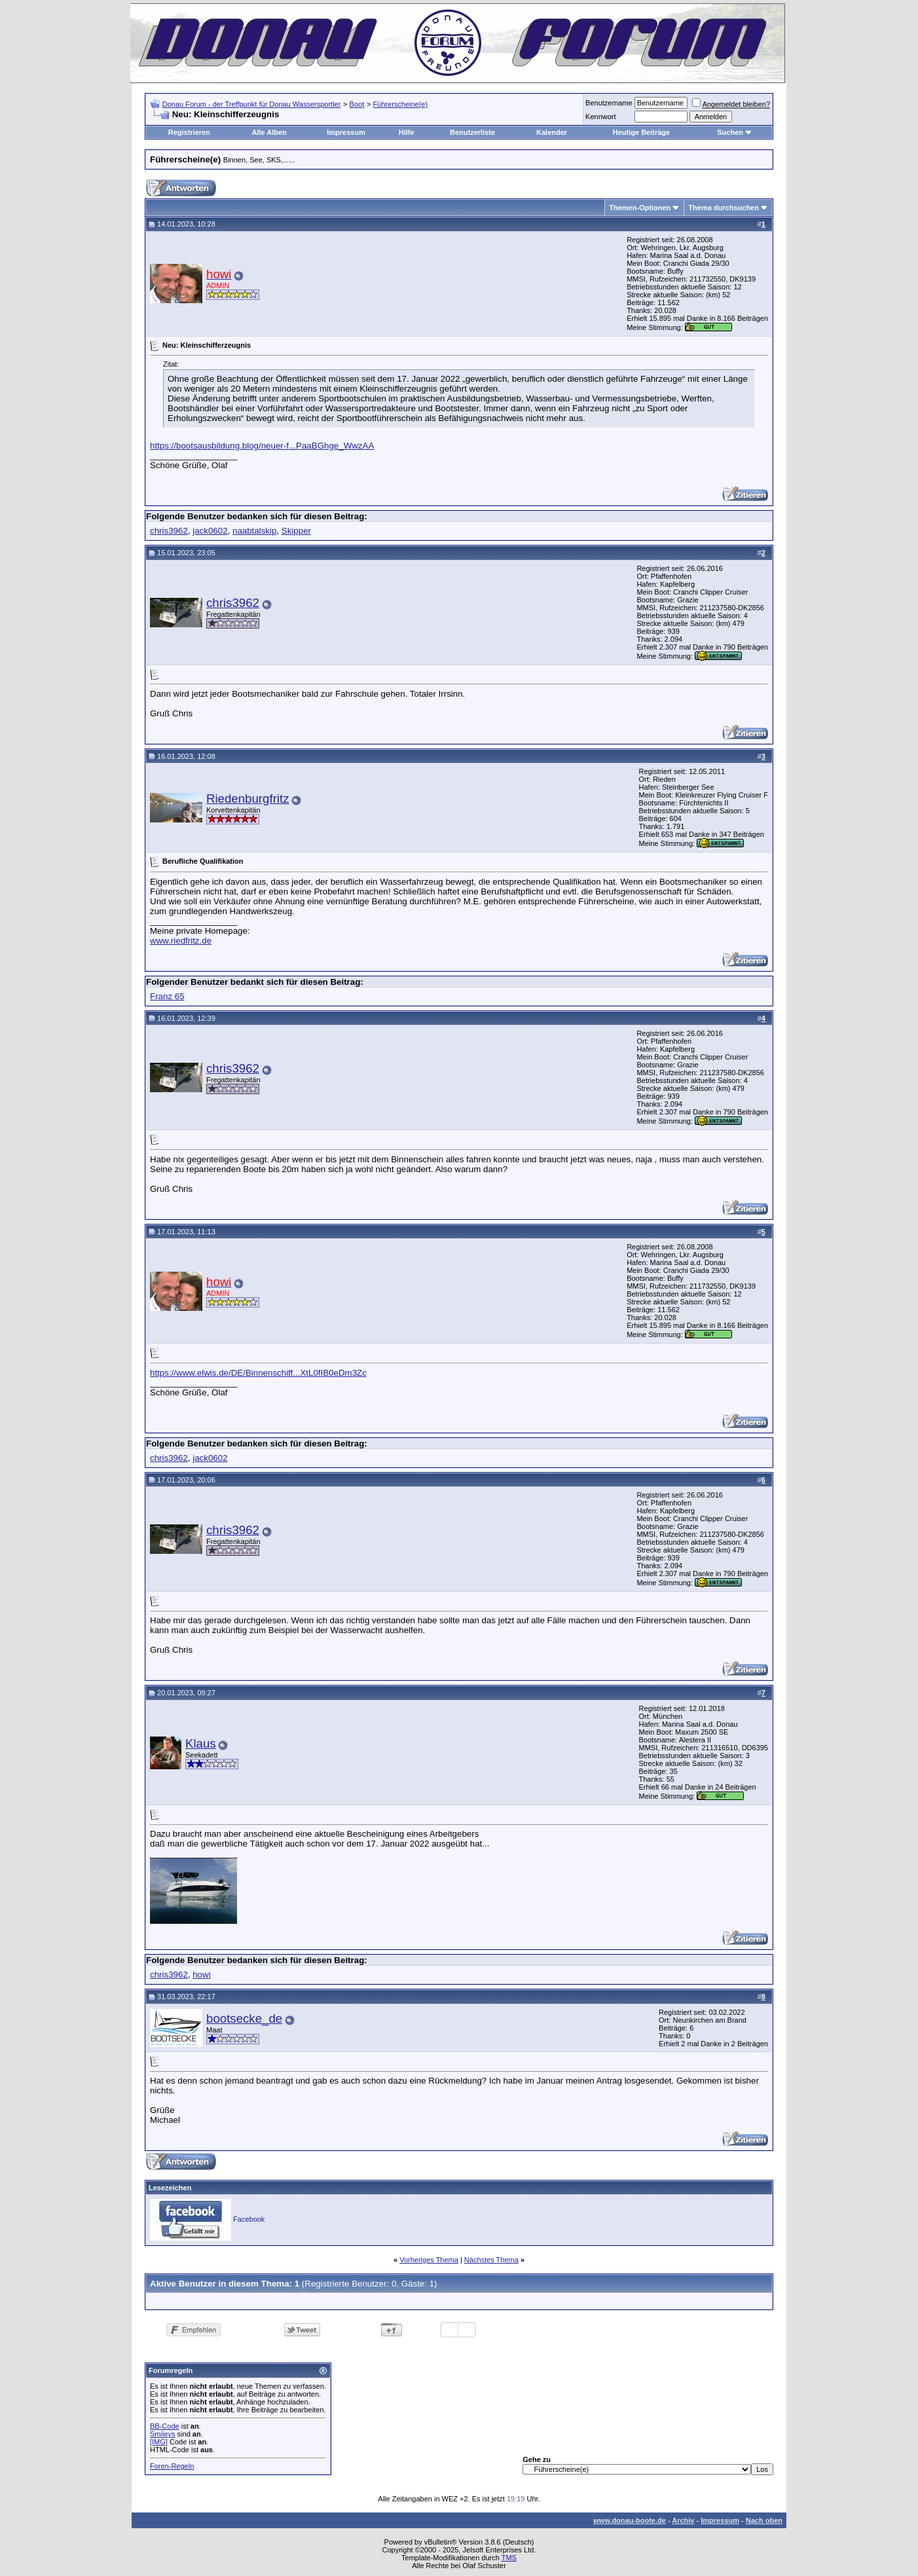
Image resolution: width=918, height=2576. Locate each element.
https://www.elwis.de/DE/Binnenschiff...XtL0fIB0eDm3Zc (258, 1373)
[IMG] (159, 2442)
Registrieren (189, 132)
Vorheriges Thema (428, 2260)
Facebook (249, 2219)
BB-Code (164, 2426)
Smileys (162, 2434)
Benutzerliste (472, 132)
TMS (509, 2558)
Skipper (296, 531)
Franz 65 (167, 996)
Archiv (683, 2520)
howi (201, 1974)
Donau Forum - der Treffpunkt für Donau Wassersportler (251, 104)
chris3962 (169, 531)
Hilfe (406, 132)
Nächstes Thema (491, 2260)
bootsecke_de (244, 2018)
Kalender (551, 132)
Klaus (200, 1743)
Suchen (730, 132)
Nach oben (764, 2520)
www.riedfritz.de (180, 941)
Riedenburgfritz (247, 798)
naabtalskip (254, 531)
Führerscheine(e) (400, 104)
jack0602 (210, 531)
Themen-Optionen (639, 208)
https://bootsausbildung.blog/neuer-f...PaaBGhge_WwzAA (262, 446)
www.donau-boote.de (629, 2520)
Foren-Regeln (172, 2466)
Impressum (346, 132)
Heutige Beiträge (641, 132)
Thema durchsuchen (723, 208)
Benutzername (609, 103)
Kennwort (600, 116)
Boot (357, 104)
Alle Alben (268, 132)
